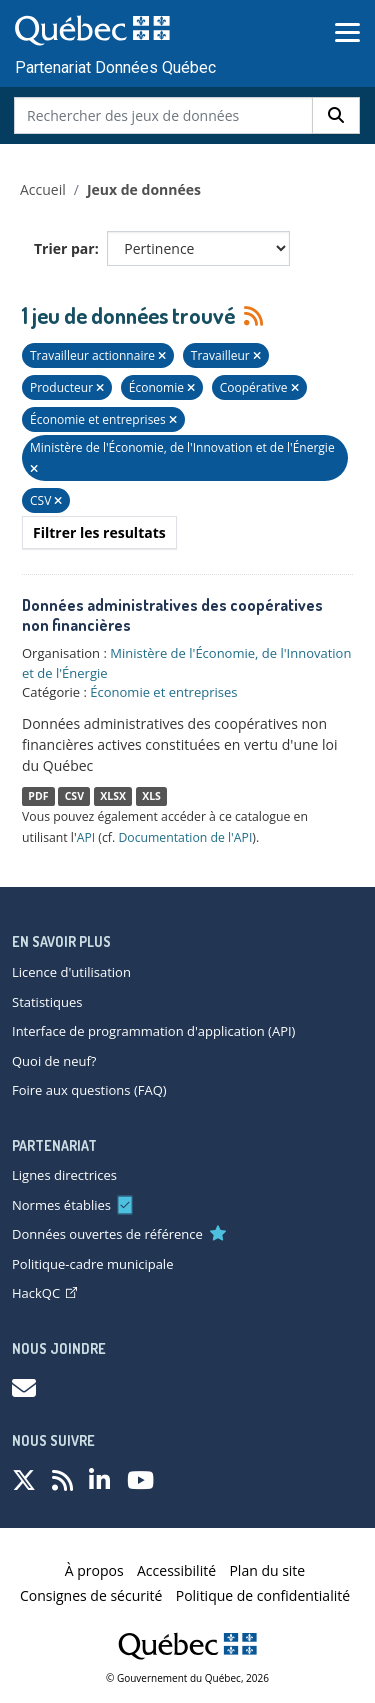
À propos (94, 1570)
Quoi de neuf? (54, 1061)
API (86, 837)
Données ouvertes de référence (107, 1234)
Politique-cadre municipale (92, 1264)
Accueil (43, 189)
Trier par (64, 248)
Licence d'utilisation (71, 972)
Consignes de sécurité (91, 1595)
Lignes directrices (64, 1175)
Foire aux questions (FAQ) (89, 1090)
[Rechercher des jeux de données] (164, 115)
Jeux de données (144, 189)
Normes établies (61, 1205)
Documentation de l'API (185, 837)
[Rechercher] (336, 115)
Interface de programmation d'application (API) (153, 1031)
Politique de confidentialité (263, 1595)
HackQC (44, 1293)
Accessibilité (176, 1570)
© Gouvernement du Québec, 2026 (187, 1678)
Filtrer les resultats (99, 532)
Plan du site (267, 1570)
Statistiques (47, 1002)
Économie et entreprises (163, 692)
